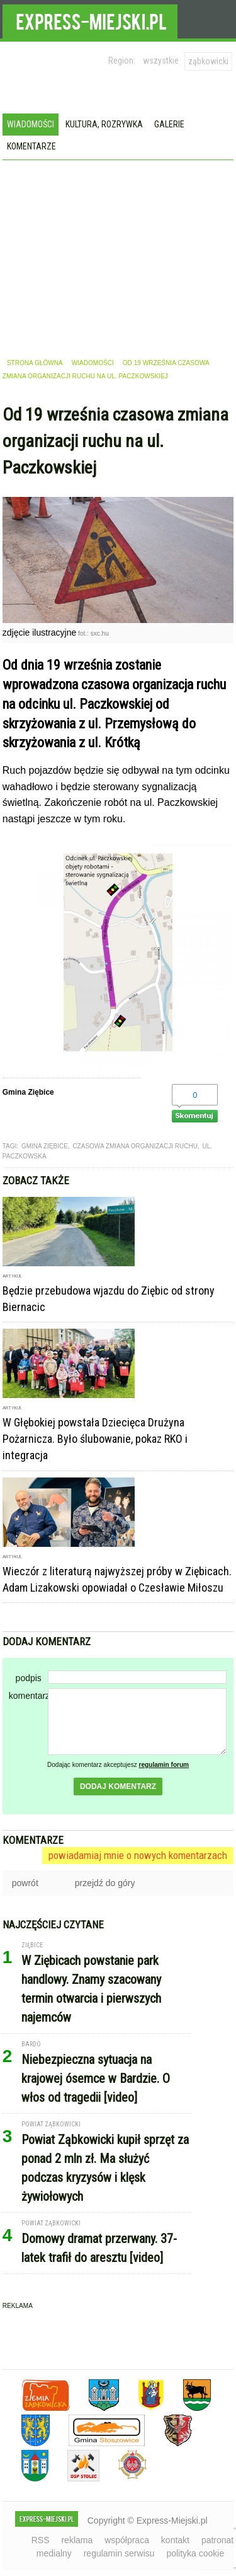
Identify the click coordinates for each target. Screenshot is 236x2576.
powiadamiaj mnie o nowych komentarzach (137, 1855)
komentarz (28, 1696)
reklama (77, 2540)
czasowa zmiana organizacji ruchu (135, 1146)
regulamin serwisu (119, 2553)
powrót (25, 1883)
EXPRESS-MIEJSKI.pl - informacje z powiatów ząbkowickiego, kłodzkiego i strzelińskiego (90, 19)
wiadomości (93, 362)
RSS (40, 2540)
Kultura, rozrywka (104, 124)
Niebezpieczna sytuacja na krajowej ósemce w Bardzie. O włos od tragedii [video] (95, 2078)
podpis (29, 1678)
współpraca (126, 2540)
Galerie (169, 124)
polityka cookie (195, 2553)
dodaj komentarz (118, 1786)
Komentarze (31, 146)
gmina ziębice (44, 1146)
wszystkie (161, 60)
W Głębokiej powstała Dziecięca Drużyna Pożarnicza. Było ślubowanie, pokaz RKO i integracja (95, 1439)
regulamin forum (164, 1764)
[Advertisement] (118, 254)
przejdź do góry (105, 1883)
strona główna (35, 362)
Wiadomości (30, 124)
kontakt (175, 2540)
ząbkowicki (208, 61)
